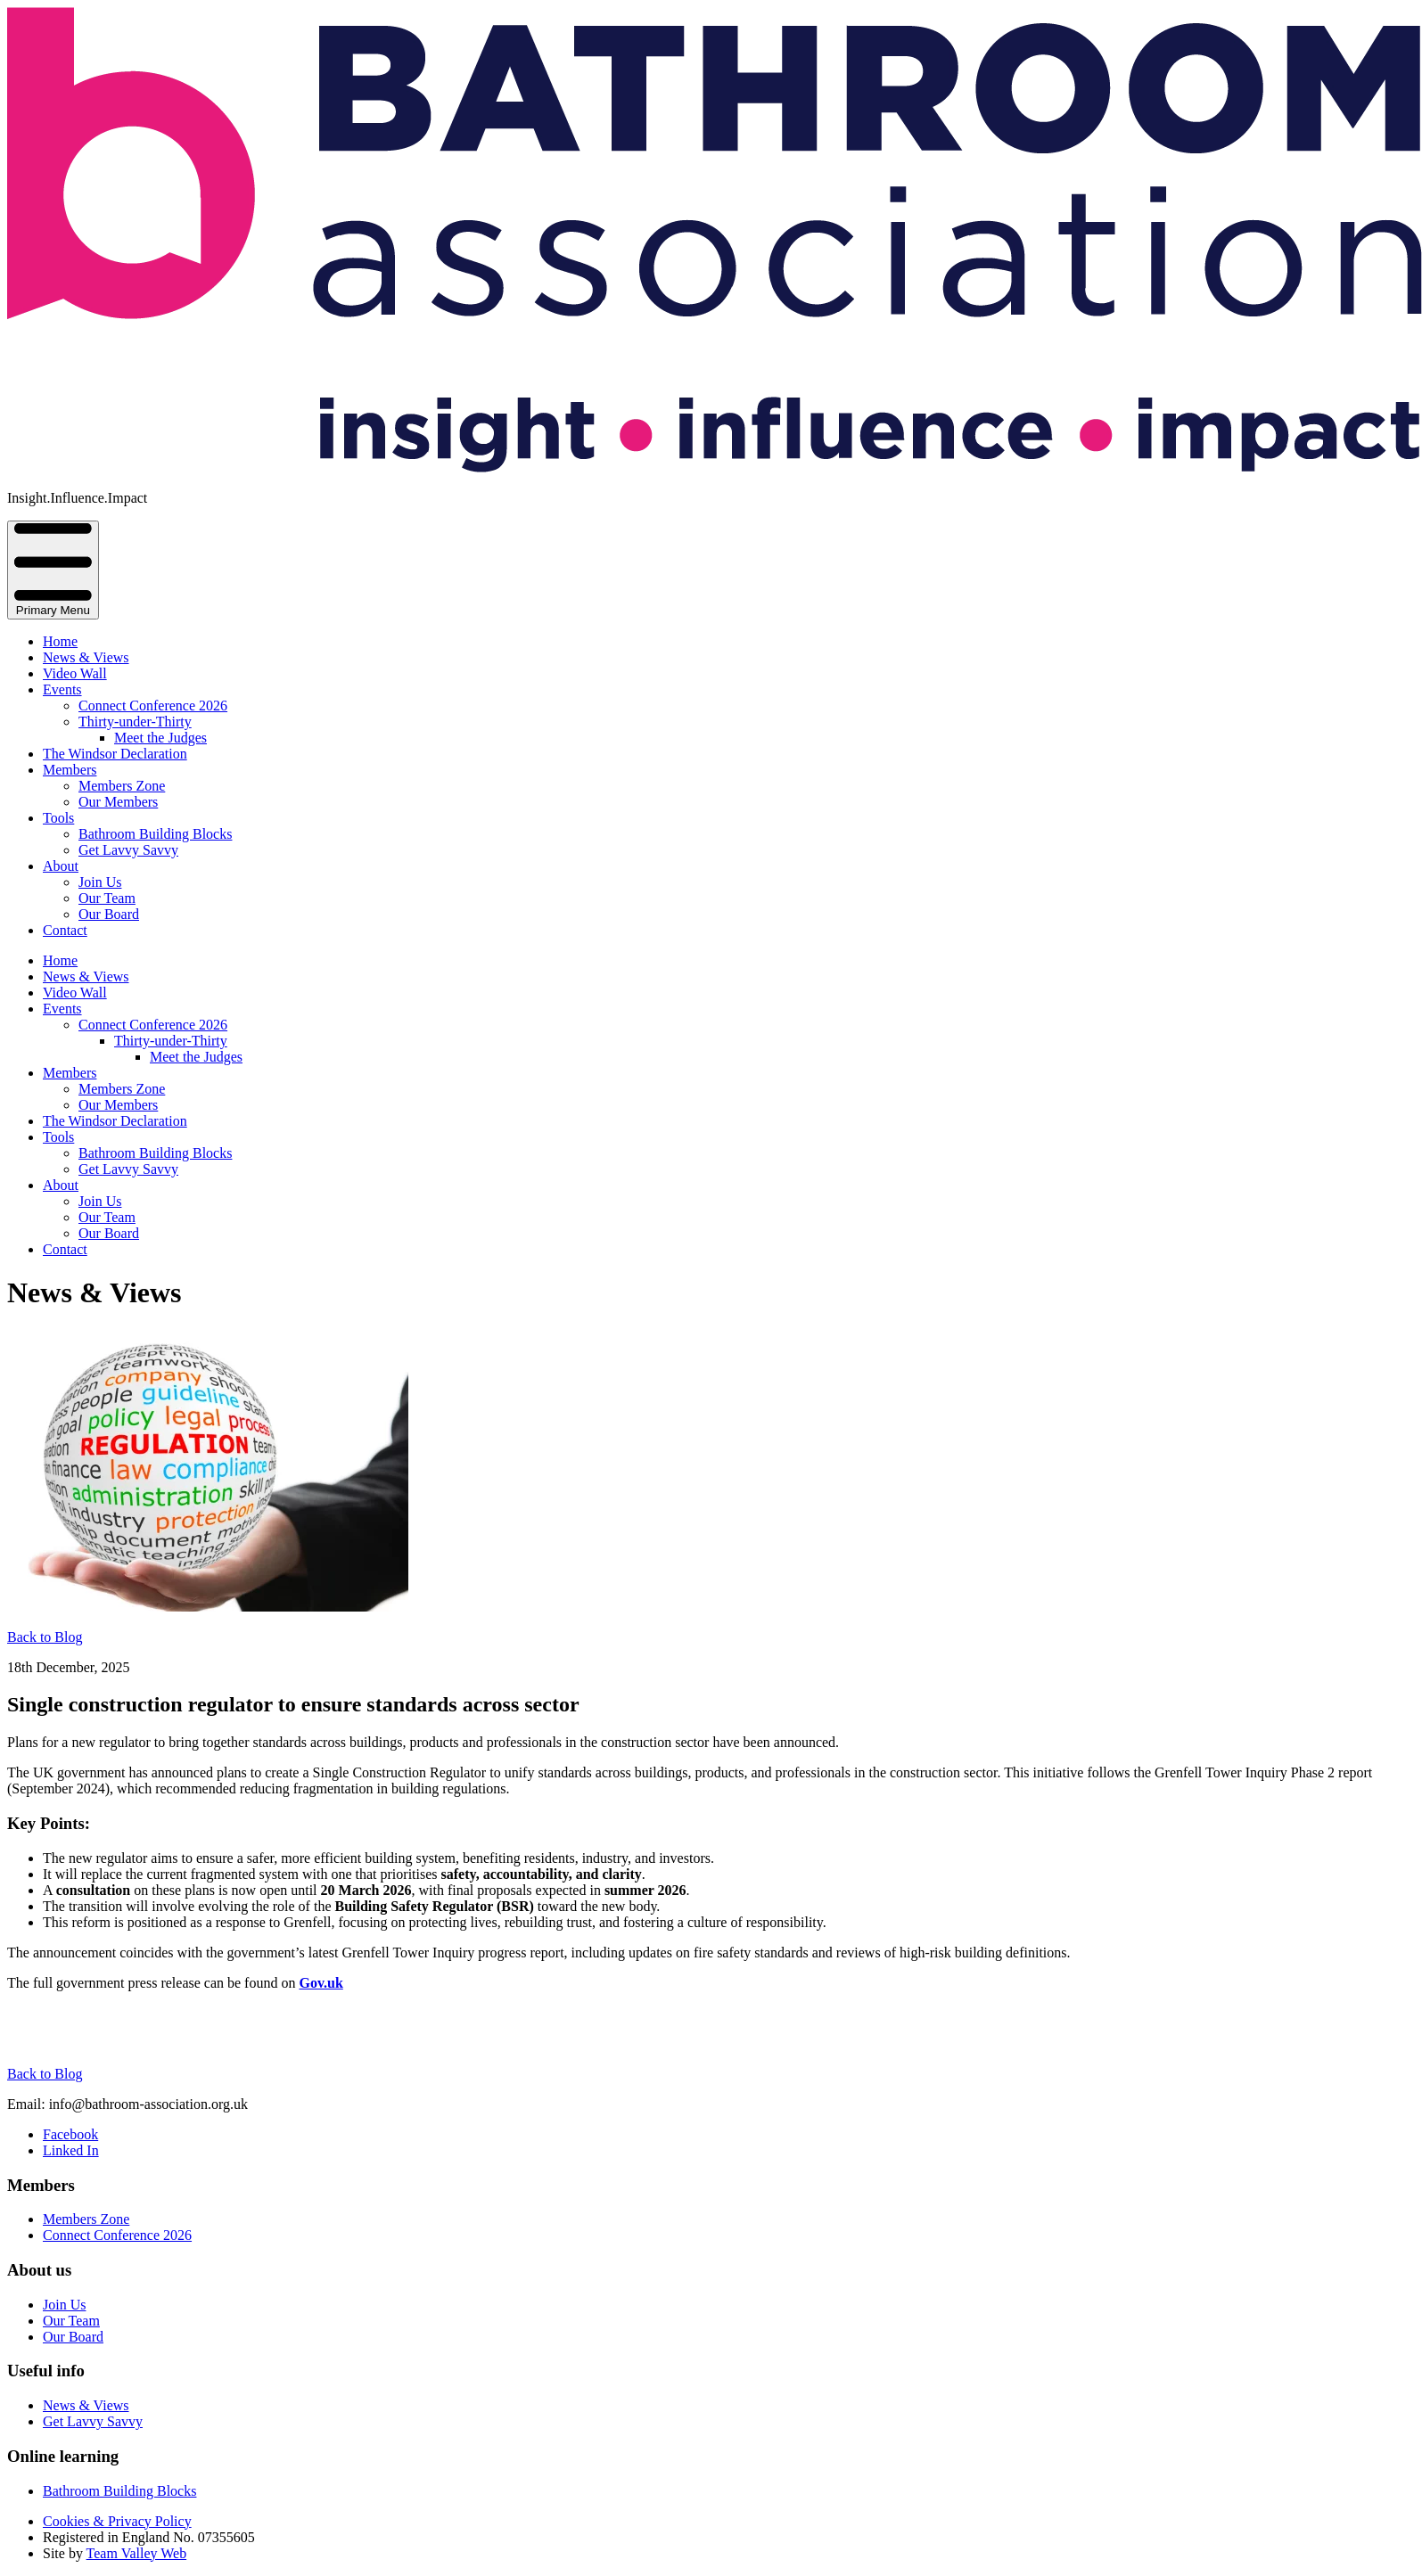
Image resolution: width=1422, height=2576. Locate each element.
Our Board (108, 914)
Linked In (71, 2150)
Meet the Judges (160, 737)
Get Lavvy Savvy (128, 849)
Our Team (107, 898)
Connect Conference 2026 (152, 705)
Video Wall (75, 673)
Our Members (118, 801)
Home (60, 641)
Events (62, 689)
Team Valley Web (136, 2553)
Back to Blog (44, 1637)
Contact (65, 930)
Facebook (70, 2134)
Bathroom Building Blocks (155, 833)
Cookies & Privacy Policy (117, 2521)
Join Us (99, 882)
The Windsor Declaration (115, 753)
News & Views (86, 657)
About (60, 866)
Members (69, 769)
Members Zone (121, 785)
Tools (58, 817)
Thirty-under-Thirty (135, 721)
